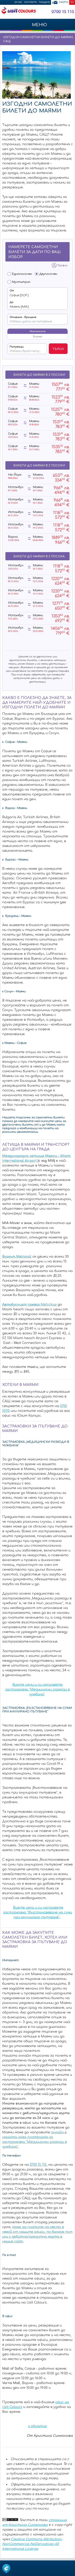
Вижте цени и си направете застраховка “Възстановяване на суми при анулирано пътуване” (37, 1912)
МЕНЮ (37, 27)
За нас (18, 2)
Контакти (30, 2)
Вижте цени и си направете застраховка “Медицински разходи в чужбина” (37, 1689)
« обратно (37, 2426)
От (12, 290)
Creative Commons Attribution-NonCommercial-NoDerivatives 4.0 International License (32, 2544)
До (11, 302)
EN (72, 2)
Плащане (44, 2)
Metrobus (29, 1304)
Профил (63, 265)
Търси (58, 349)
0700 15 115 (38, 2165)
